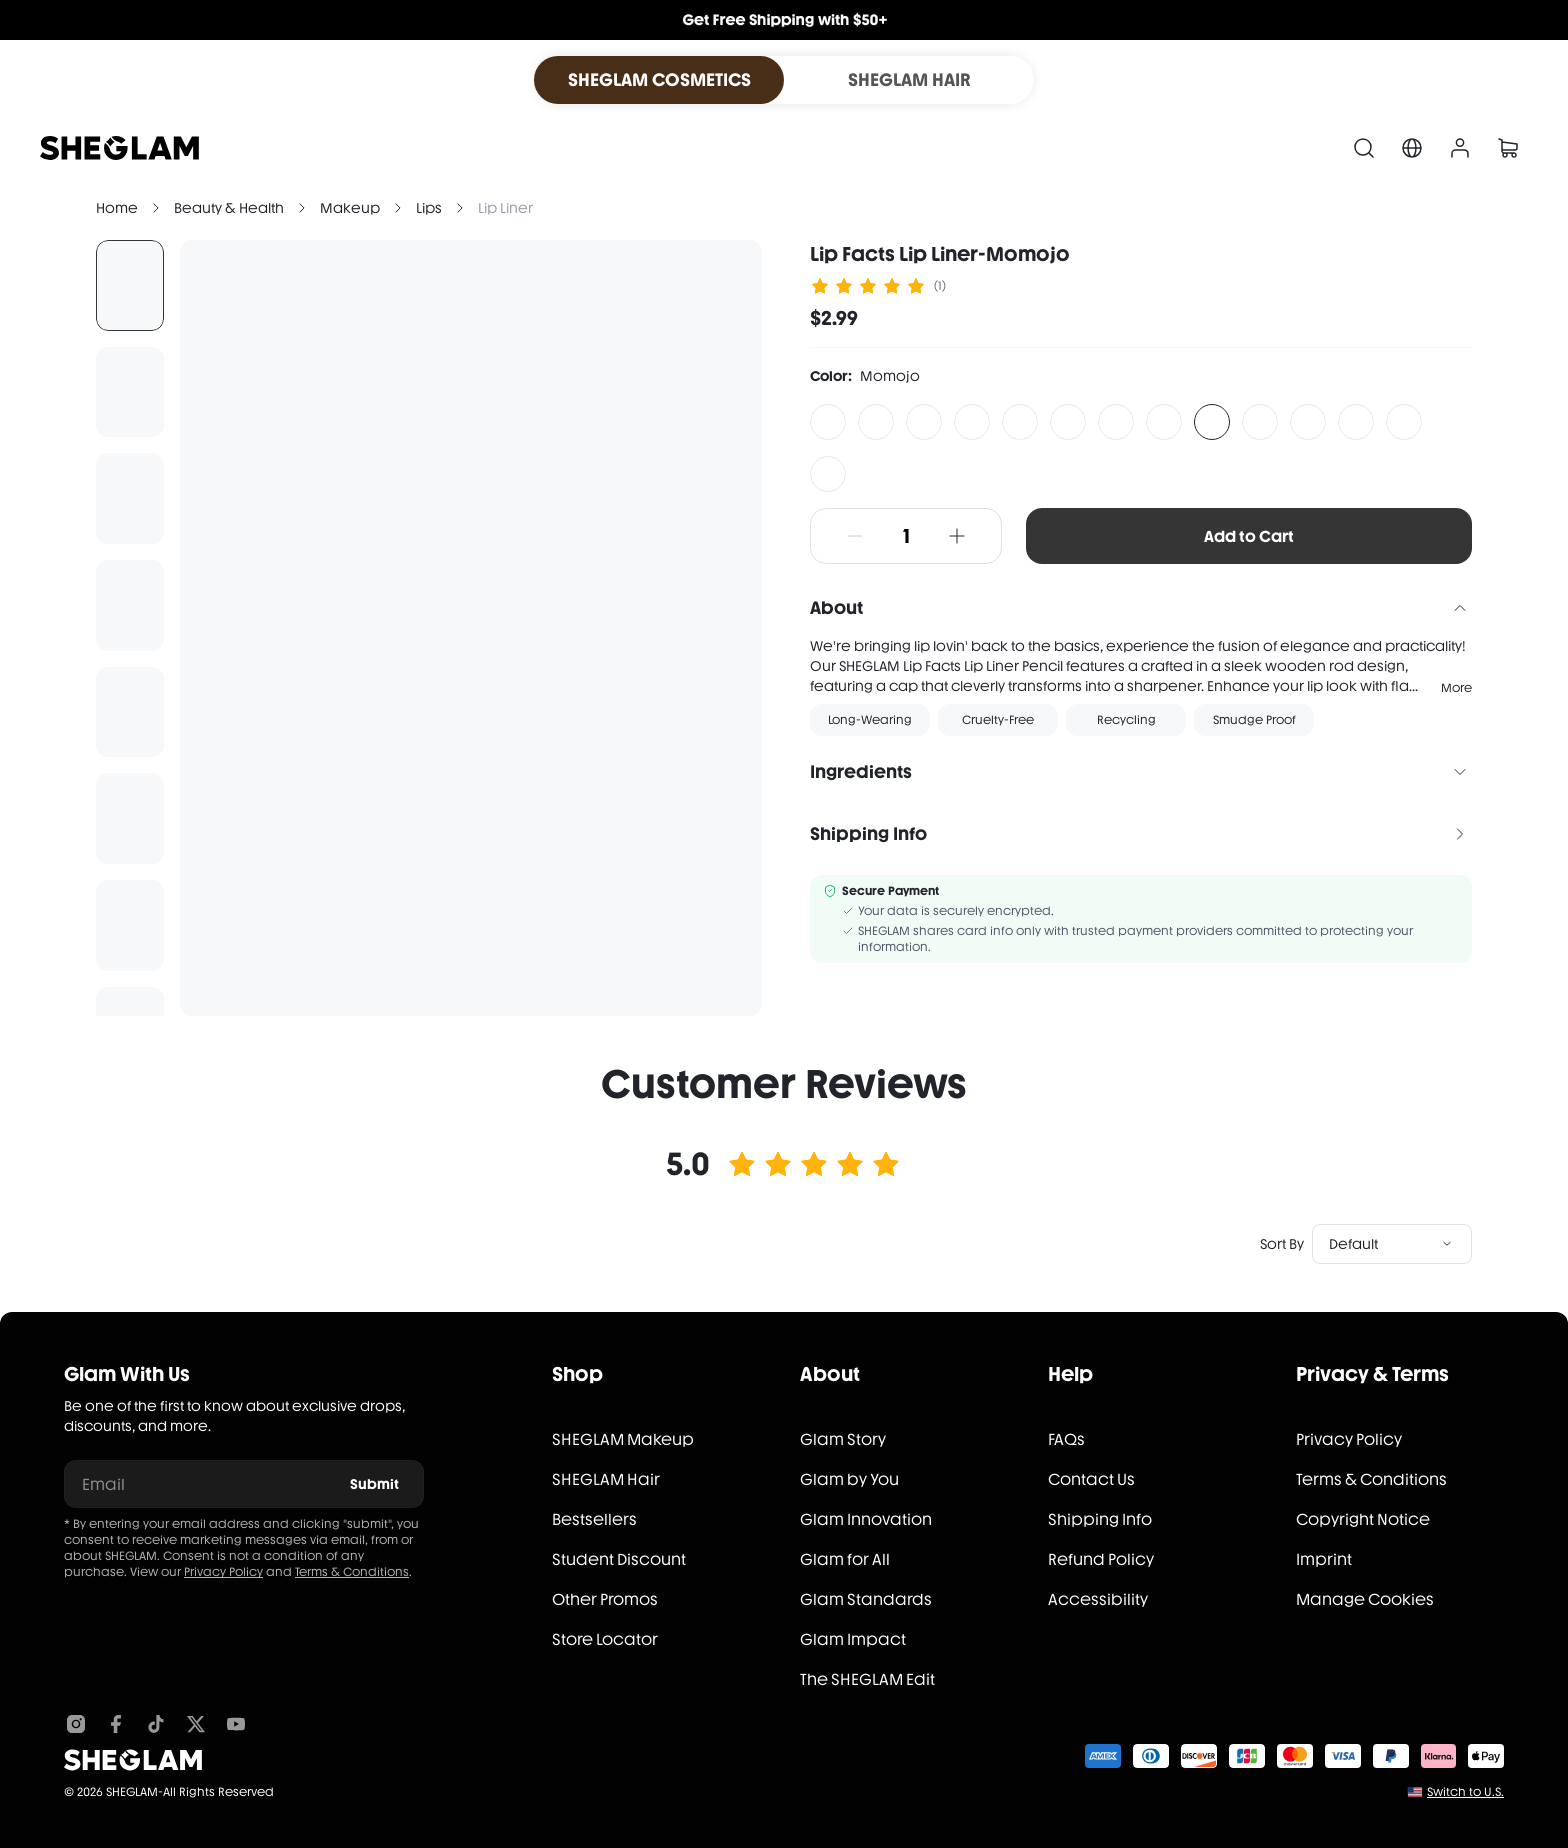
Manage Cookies (1365, 1599)
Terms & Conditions (352, 1572)
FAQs (1066, 1439)
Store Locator (605, 1639)
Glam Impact (853, 1639)
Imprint (1324, 1559)
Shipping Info (1100, 1519)
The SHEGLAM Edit (867, 1679)
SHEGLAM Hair (606, 1479)
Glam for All (845, 1559)
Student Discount (619, 1559)
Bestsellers (594, 1519)
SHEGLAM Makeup (623, 1439)
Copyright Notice (1363, 1519)
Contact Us (1091, 1479)
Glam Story (843, 1439)
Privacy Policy (223, 1572)
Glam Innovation (866, 1519)
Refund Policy (1101, 1559)
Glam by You (849, 1479)
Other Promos (605, 1599)
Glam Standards (866, 1599)
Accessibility (1098, 1599)
